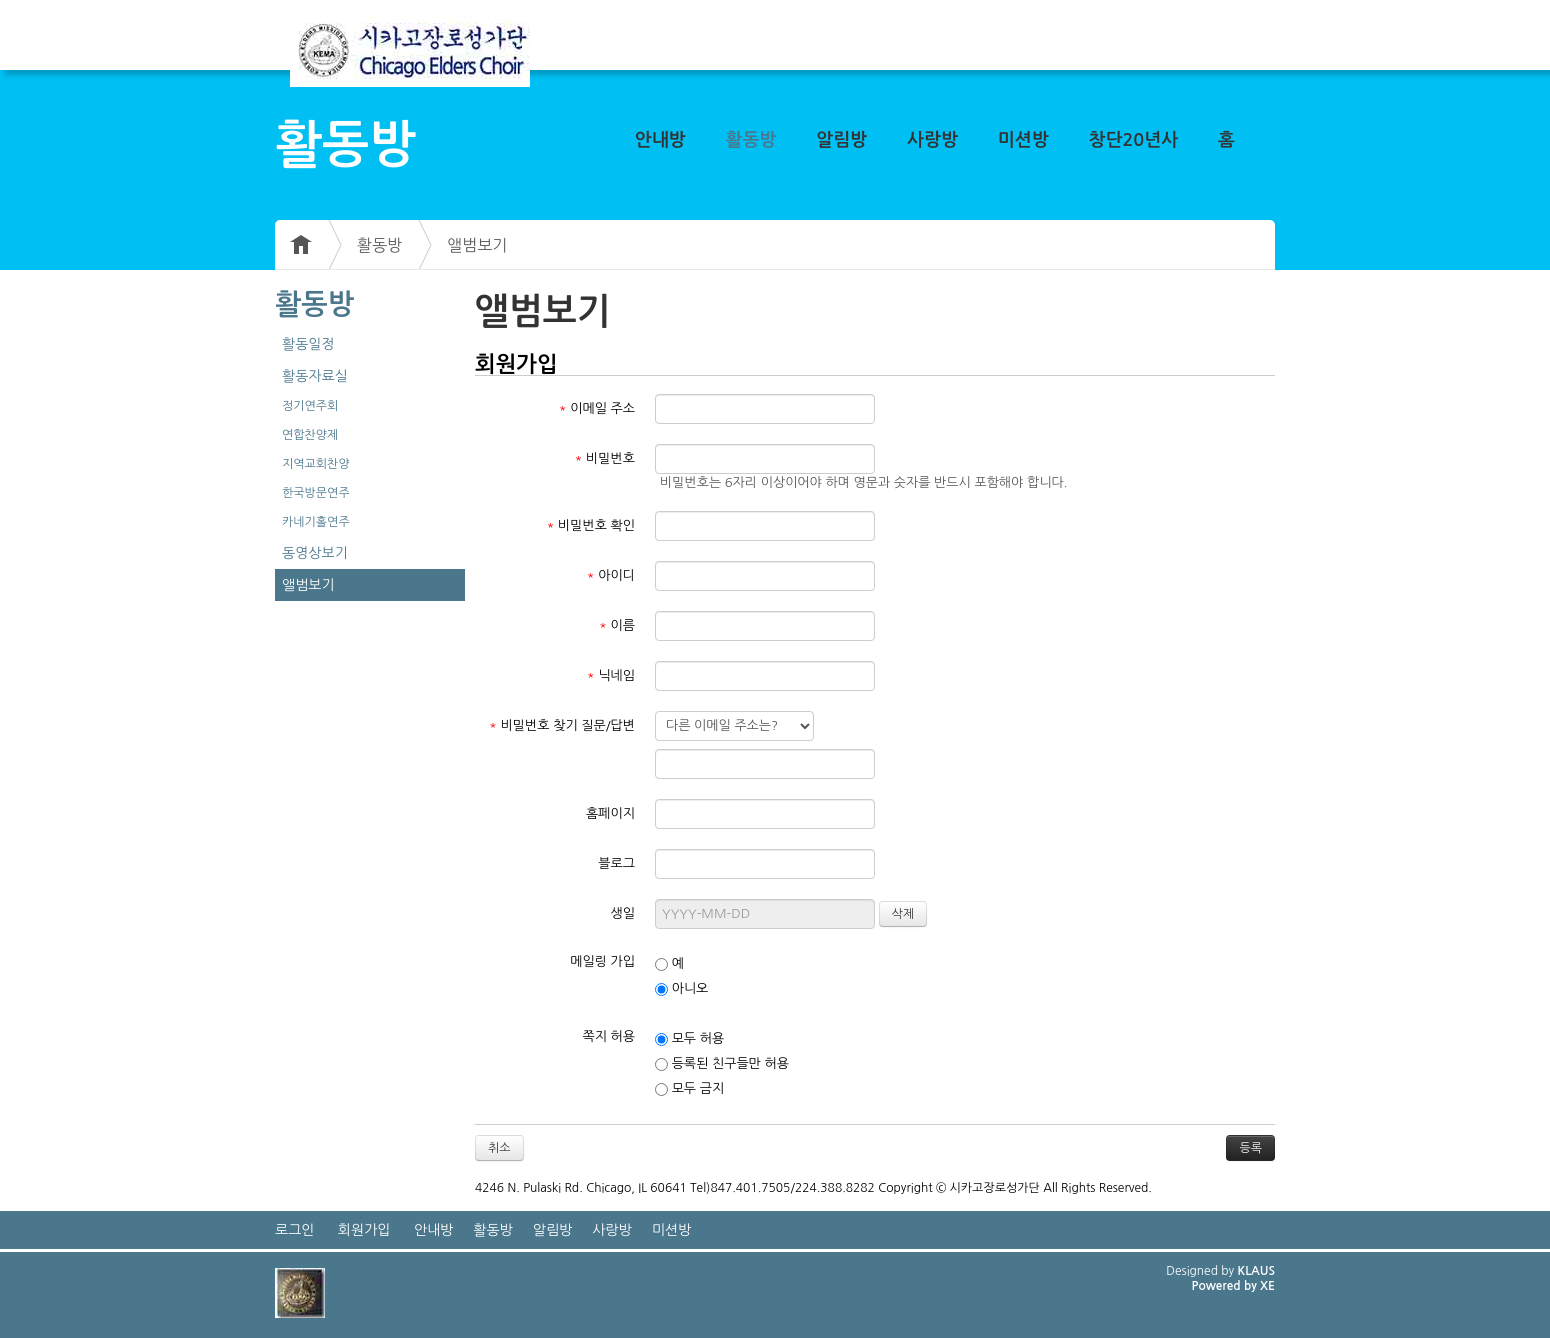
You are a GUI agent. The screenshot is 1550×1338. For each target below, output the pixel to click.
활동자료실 (315, 376)
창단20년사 (1134, 140)
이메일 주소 (597, 408)
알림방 (841, 140)
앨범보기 (477, 245)
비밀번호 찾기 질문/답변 (562, 725)
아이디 (611, 575)
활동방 (751, 140)
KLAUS (1257, 1271)
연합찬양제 (310, 435)
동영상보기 (315, 553)
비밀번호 (605, 458)
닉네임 (611, 675)
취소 (499, 1148)
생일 (623, 913)
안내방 (660, 140)
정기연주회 (310, 406)
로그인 (294, 1230)
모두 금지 (689, 1089)
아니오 (681, 989)
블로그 (616, 863)
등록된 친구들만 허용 (722, 1064)
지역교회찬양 (316, 464)
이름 (617, 625)
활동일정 (308, 344)
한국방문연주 (316, 493)
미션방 (1023, 140)
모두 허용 (689, 1039)
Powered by (1225, 1286)
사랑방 (932, 140)
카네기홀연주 (316, 522)
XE (1267, 1286)
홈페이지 (610, 813)
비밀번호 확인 (591, 525)
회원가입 (364, 1230)
